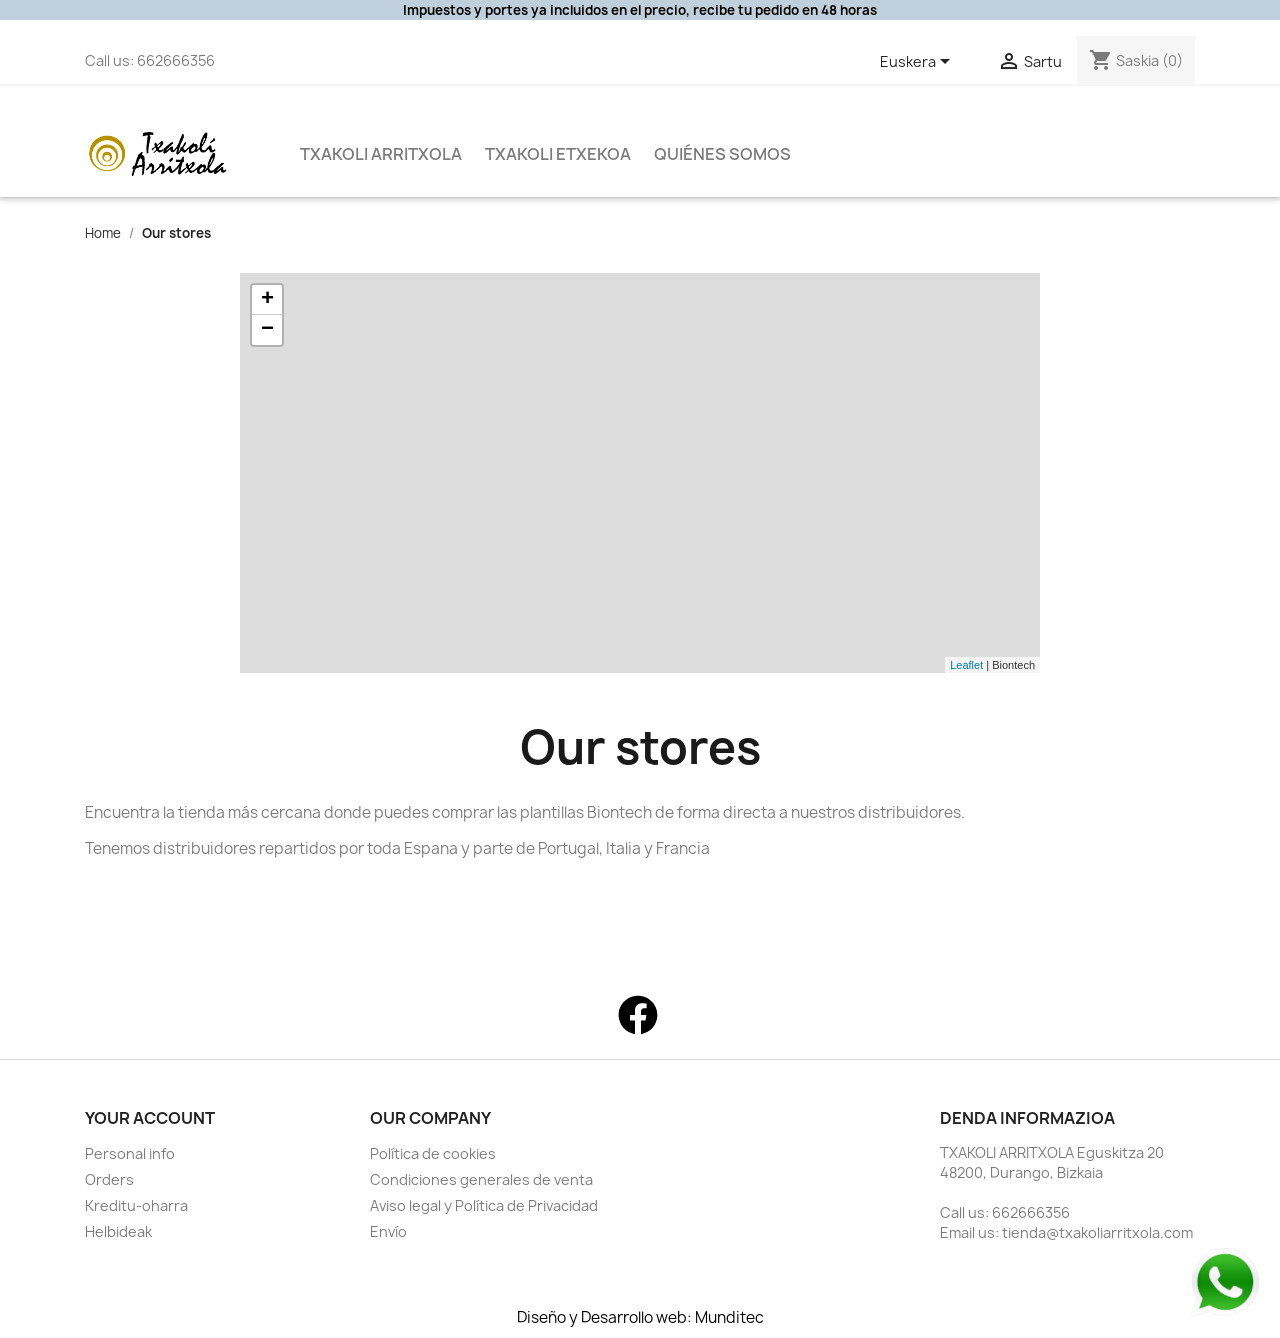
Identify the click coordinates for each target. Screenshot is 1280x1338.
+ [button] (267, 300)
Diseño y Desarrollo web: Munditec (640, 1318)
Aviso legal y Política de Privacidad (484, 1205)
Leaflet (966, 665)
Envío (388, 1231)
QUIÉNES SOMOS (722, 154)
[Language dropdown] (918, 63)
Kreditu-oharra (136, 1205)
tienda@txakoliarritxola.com (1097, 1232)
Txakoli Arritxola (381, 154)
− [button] (267, 330)
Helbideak (118, 1231)
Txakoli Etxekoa (558, 154)
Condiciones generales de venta (481, 1179)
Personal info (130, 1153)
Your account (150, 1118)
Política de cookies (433, 1153)
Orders (109, 1179)
